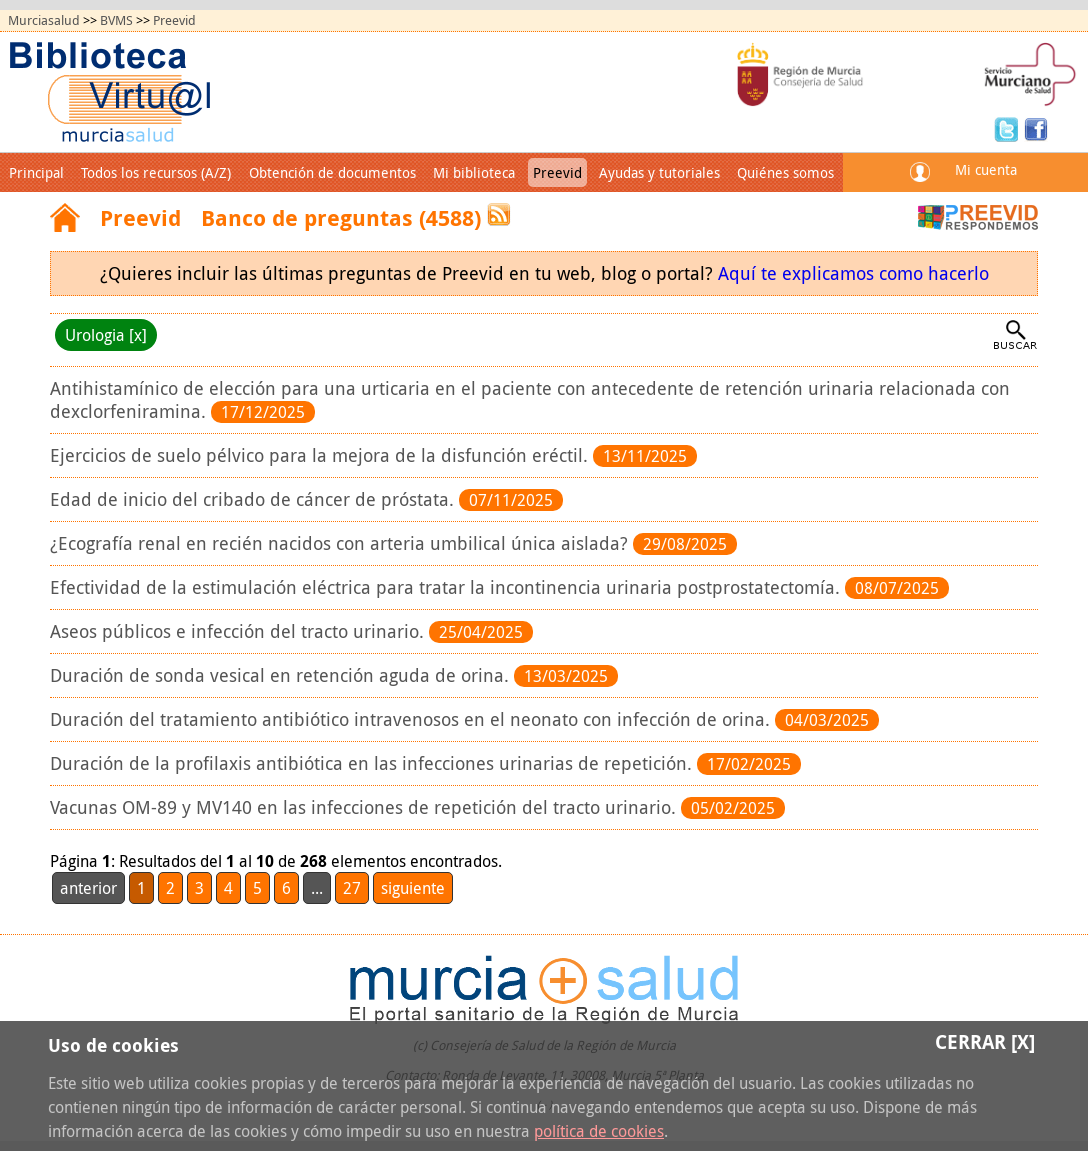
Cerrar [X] (985, 1041)
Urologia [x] (106, 335)
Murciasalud (44, 20)
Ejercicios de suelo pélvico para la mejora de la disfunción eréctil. (321, 455)
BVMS (116, 20)
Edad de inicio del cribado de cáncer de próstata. (254, 499)
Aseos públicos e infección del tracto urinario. (239, 631)
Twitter (1009, 128)
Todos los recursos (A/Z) (156, 172)
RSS (499, 214)
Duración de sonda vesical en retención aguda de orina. (282, 675)
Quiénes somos (785, 172)
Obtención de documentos (332, 172)
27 (352, 888)
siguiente (413, 888)
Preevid (174, 20)
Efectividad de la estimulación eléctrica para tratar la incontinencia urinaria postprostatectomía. (447, 587)
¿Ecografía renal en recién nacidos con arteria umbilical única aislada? (341, 543)
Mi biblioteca (474, 172)
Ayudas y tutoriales (659, 172)
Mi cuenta (986, 169)
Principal (36, 172)
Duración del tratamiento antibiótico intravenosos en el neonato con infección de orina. (412, 719)
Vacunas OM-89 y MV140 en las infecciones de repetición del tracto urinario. (365, 807)
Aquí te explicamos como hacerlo (853, 273)
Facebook (1036, 128)
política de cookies (599, 1131)
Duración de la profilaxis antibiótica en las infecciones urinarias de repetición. (373, 763)
